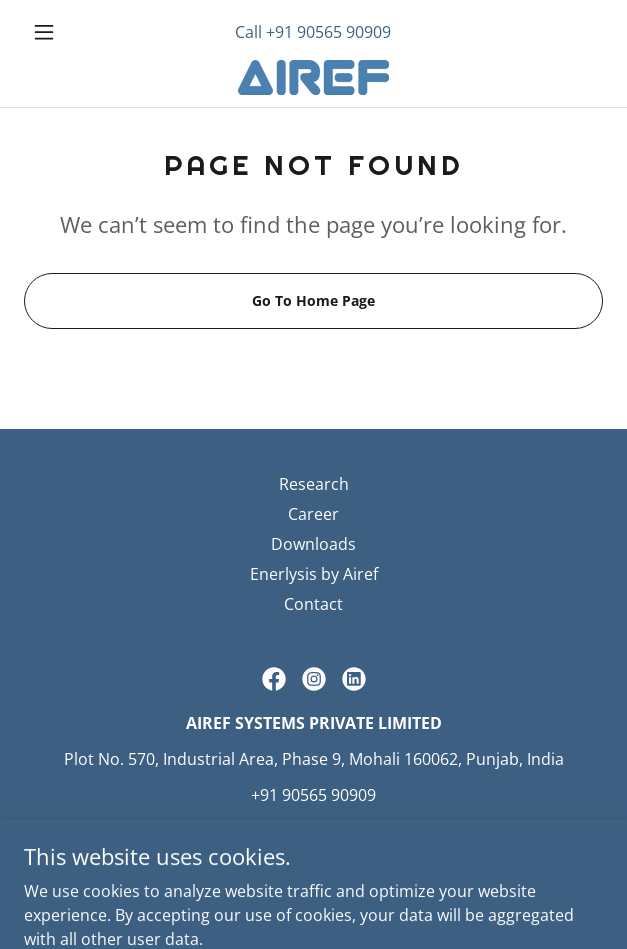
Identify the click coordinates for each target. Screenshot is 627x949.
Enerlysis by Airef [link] (314, 574)
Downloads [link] (313, 544)
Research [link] (314, 484)
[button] (67, 32)
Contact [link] (313, 604)
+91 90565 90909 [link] (328, 32)
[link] (313, 77)
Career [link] (313, 514)
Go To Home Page (313, 300)
